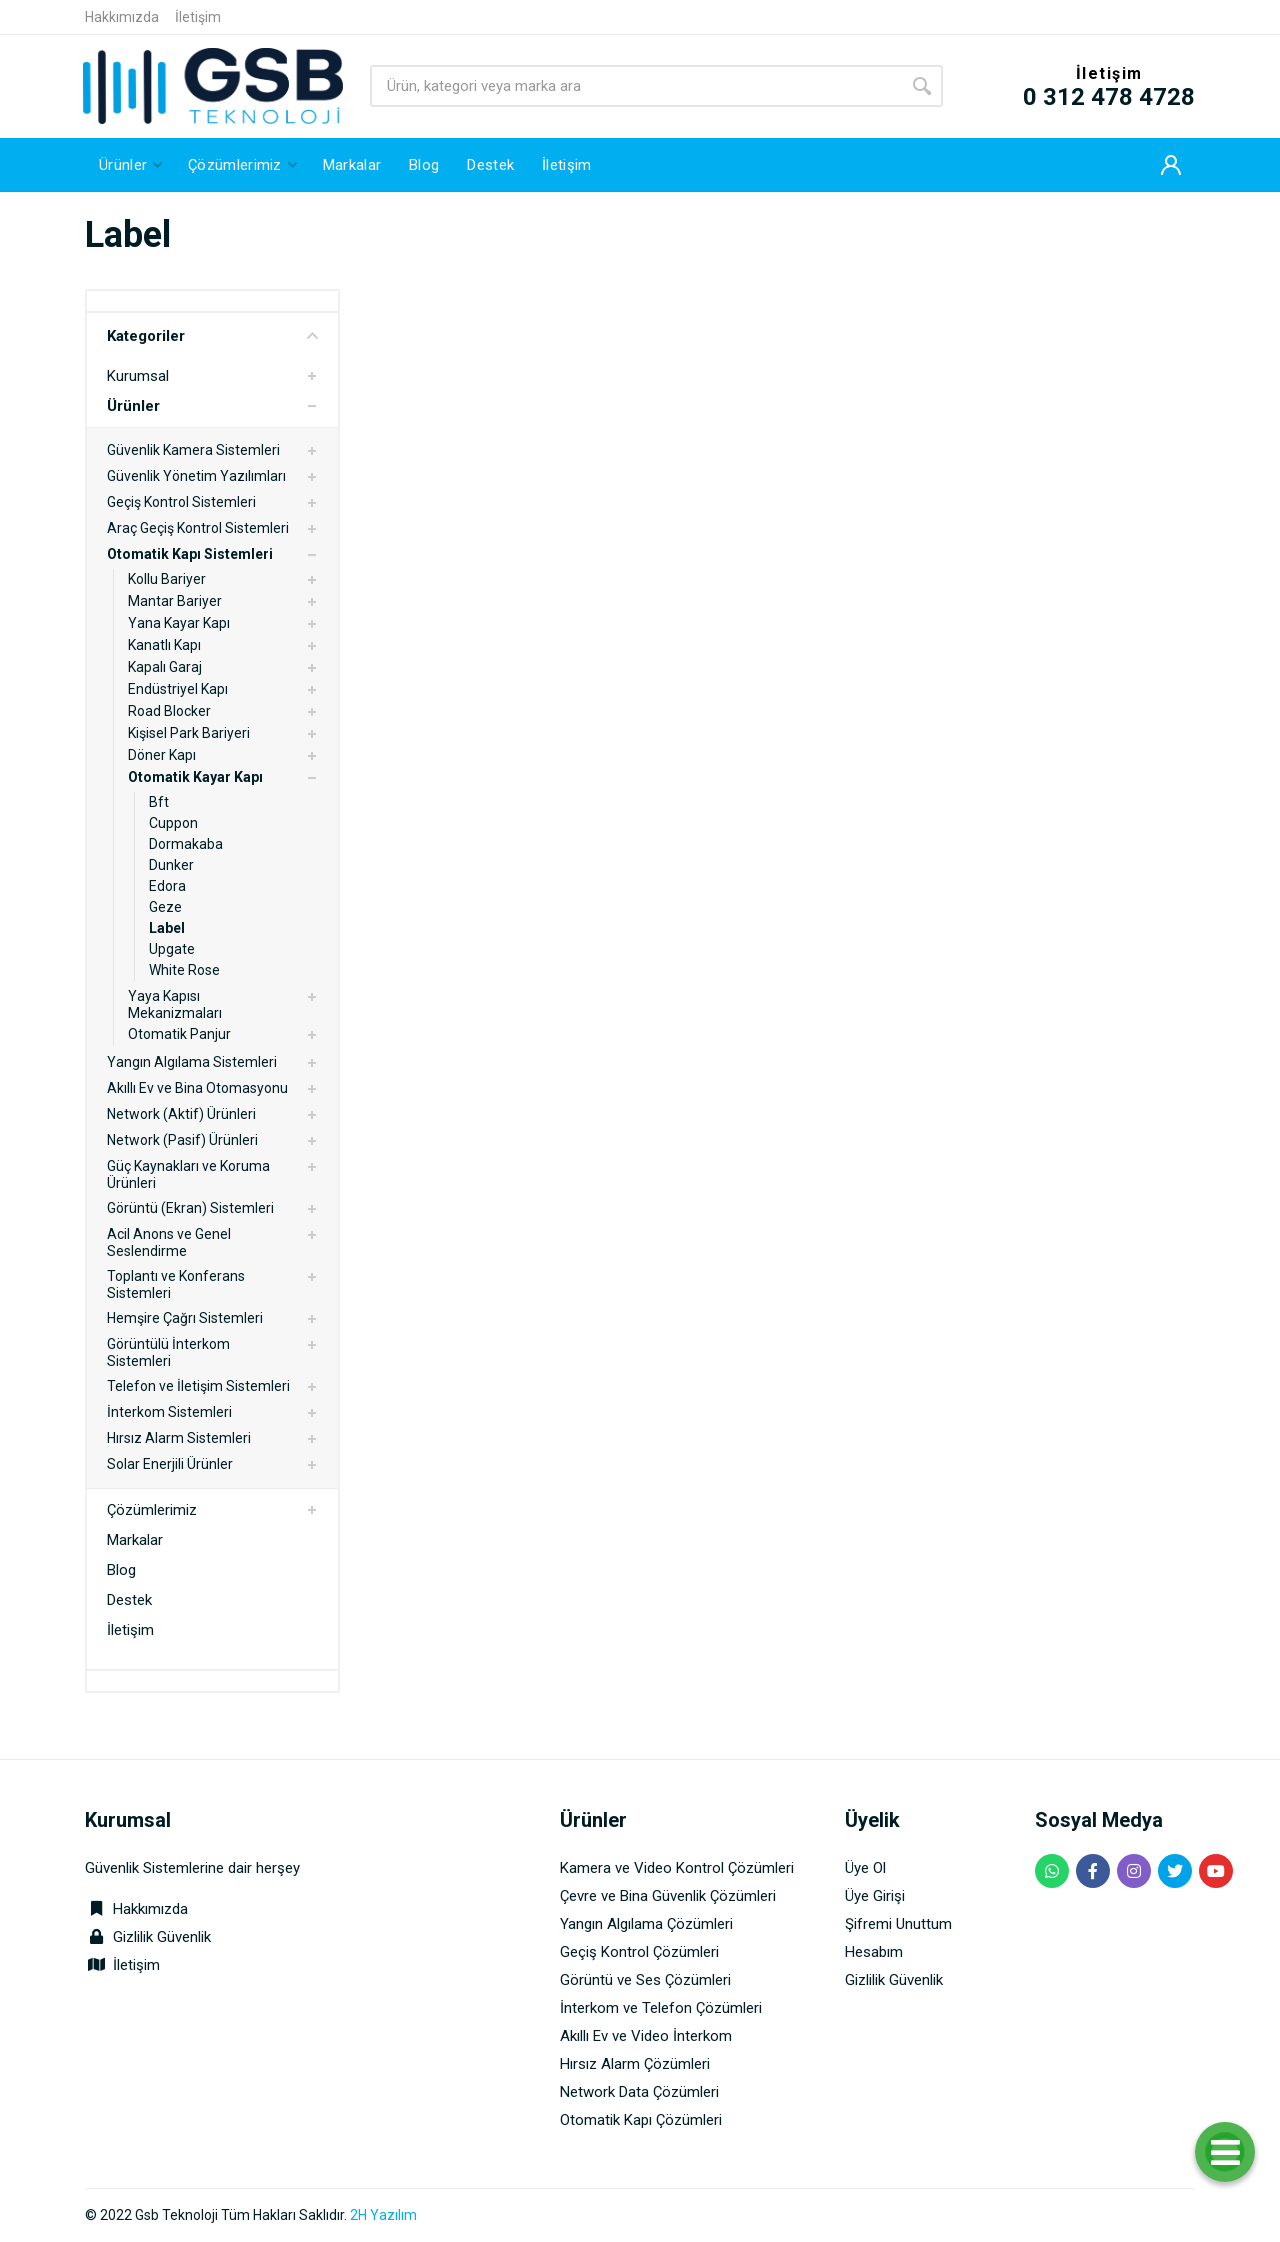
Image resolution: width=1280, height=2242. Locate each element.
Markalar (135, 1540)
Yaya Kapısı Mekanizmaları (175, 1004)
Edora (167, 886)
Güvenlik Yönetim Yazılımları (196, 476)
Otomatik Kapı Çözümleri (641, 2120)
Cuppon (173, 823)
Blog (121, 1570)
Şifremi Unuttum (898, 1924)
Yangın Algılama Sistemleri (192, 1062)
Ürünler (133, 406)
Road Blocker (169, 711)
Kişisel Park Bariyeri (189, 733)
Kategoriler (212, 336)
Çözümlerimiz (152, 1510)
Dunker (171, 865)
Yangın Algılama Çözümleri (646, 1924)
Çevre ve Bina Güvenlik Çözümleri (668, 1896)
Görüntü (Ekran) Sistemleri (190, 1208)
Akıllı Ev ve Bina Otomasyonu (197, 1088)
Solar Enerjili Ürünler (170, 1464)
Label (167, 928)
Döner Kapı (162, 755)
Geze (165, 907)
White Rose (184, 970)
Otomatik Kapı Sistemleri (190, 554)
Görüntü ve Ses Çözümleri (645, 1980)
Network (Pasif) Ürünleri (182, 1140)
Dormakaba (186, 844)
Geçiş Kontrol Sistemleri (181, 502)
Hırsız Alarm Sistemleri (179, 1438)
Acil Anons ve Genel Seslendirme (169, 1242)
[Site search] (635, 86)
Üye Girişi (875, 1896)
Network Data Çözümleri (639, 2092)
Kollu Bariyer (167, 579)
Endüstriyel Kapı (178, 689)
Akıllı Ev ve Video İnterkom (646, 2036)
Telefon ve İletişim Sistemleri (198, 1386)
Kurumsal (138, 376)
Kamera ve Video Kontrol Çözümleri (677, 1868)
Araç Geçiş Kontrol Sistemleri (198, 528)
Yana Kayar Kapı (179, 623)
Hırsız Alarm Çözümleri (635, 2064)
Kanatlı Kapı (164, 645)
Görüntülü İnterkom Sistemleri (168, 1352)
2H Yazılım (383, 2215)
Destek (129, 1600)
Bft (159, 802)
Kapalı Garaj (165, 667)
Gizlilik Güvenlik (162, 1937)
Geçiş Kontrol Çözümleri (639, 1952)
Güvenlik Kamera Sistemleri (193, 450)
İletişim (198, 17)
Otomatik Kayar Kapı (195, 777)
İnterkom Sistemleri (169, 1412)
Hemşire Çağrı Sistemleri (185, 1318)
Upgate (172, 949)
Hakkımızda (122, 17)
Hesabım (874, 1952)
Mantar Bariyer (175, 601)
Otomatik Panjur (179, 1034)
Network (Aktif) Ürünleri (181, 1114)
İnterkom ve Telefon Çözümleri (661, 2008)
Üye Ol (865, 1868)
